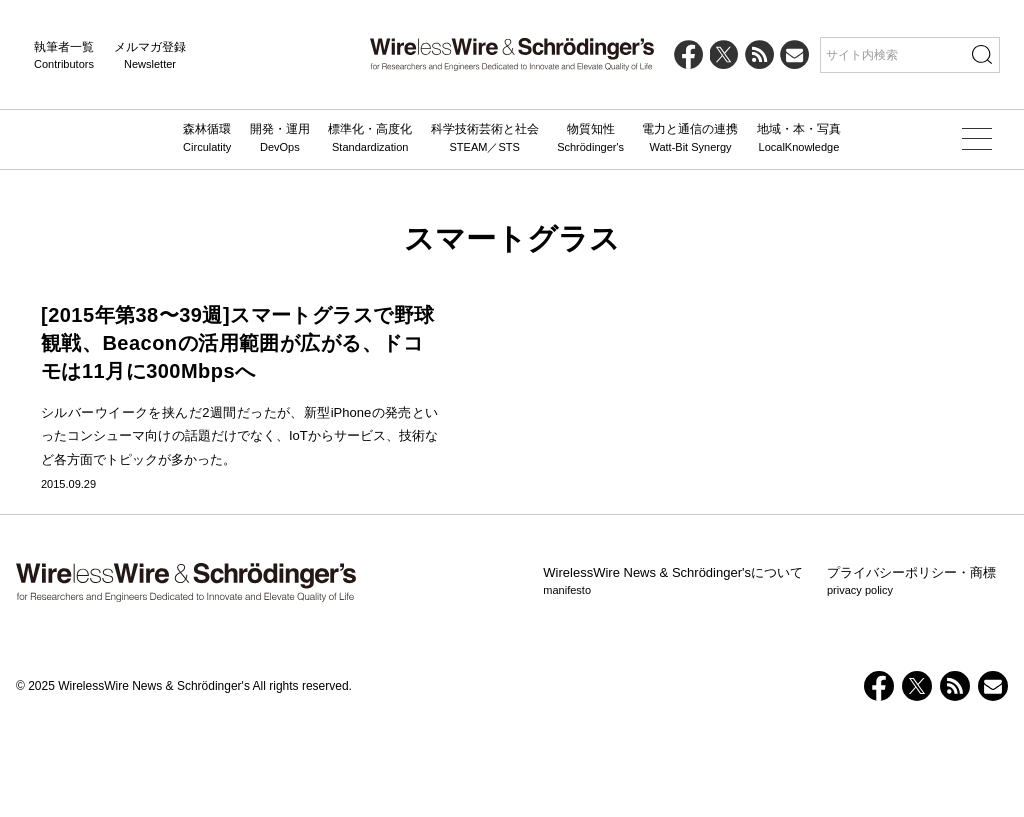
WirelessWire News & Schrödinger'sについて (673, 674)
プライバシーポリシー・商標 (911, 674)
